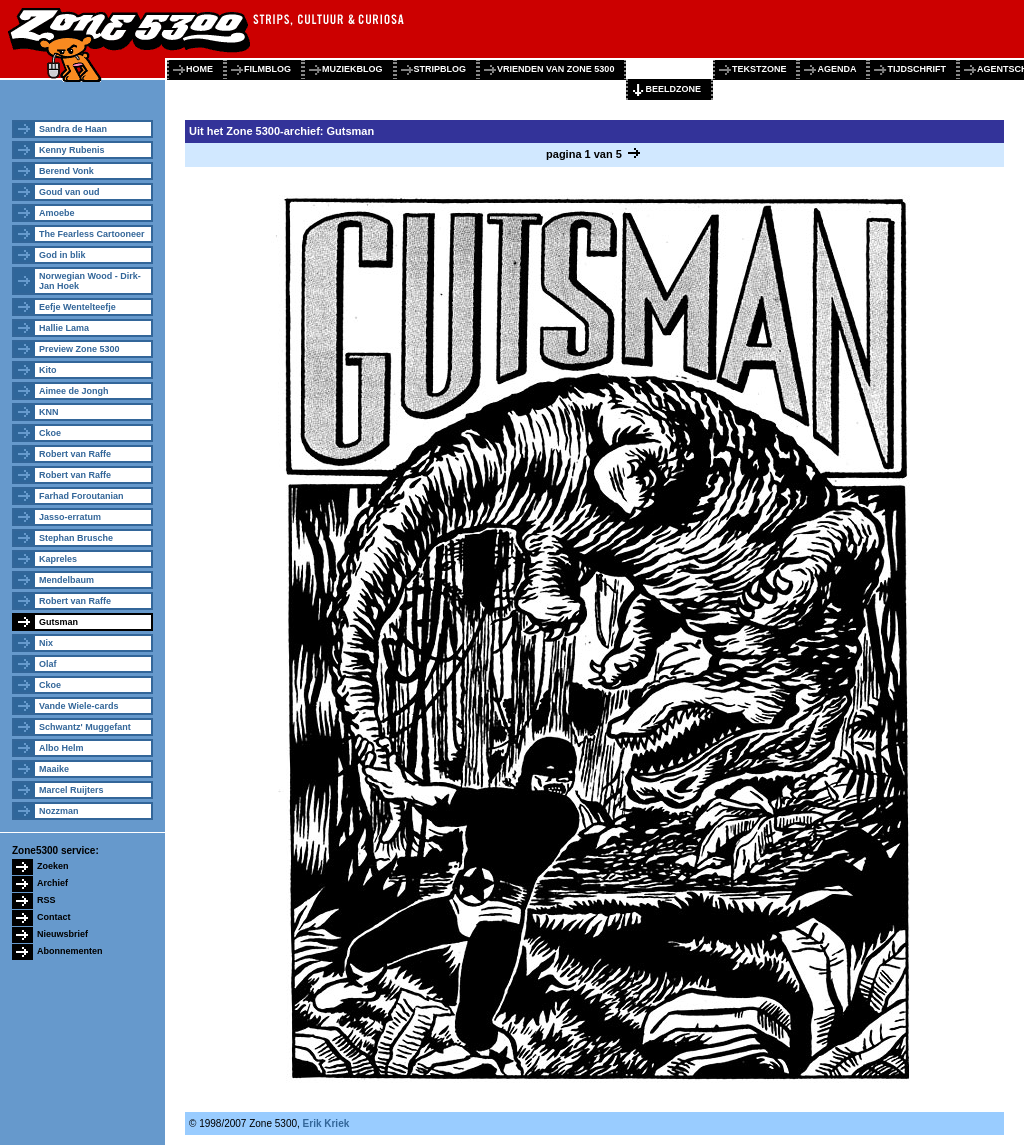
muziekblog (352, 69)
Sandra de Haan (73, 129)
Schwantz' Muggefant (85, 727)
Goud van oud (69, 192)
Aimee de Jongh (74, 391)
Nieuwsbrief (62, 934)
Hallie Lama (64, 328)
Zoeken (53, 866)
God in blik (62, 255)
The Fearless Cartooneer (92, 234)
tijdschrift (916, 69)
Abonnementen (70, 951)
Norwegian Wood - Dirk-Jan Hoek (90, 281)
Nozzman (59, 811)
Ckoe (50, 433)
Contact (54, 917)
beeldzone (673, 89)
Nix (46, 643)
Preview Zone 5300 (79, 349)
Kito (48, 370)
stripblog (440, 69)
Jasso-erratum (70, 517)
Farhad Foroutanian (81, 496)
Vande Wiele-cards (78, 706)
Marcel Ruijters (71, 790)
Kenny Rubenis (72, 150)
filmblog (267, 69)
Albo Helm (61, 748)
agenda (836, 69)
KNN (49, 412)
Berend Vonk (66, 171)
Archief (52, 883)
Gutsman (58, 622)
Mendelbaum (66, 580)
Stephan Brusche (76, 538)
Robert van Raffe (75, 454)
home (199, 69)
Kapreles (58, 559)
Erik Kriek (326, 1123)
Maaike (54, 769)
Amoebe (57, 213)
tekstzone (759, 69)
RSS (46, 900)
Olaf (48, 664)
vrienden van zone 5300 (555, 69)
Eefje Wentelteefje (77, 307)
